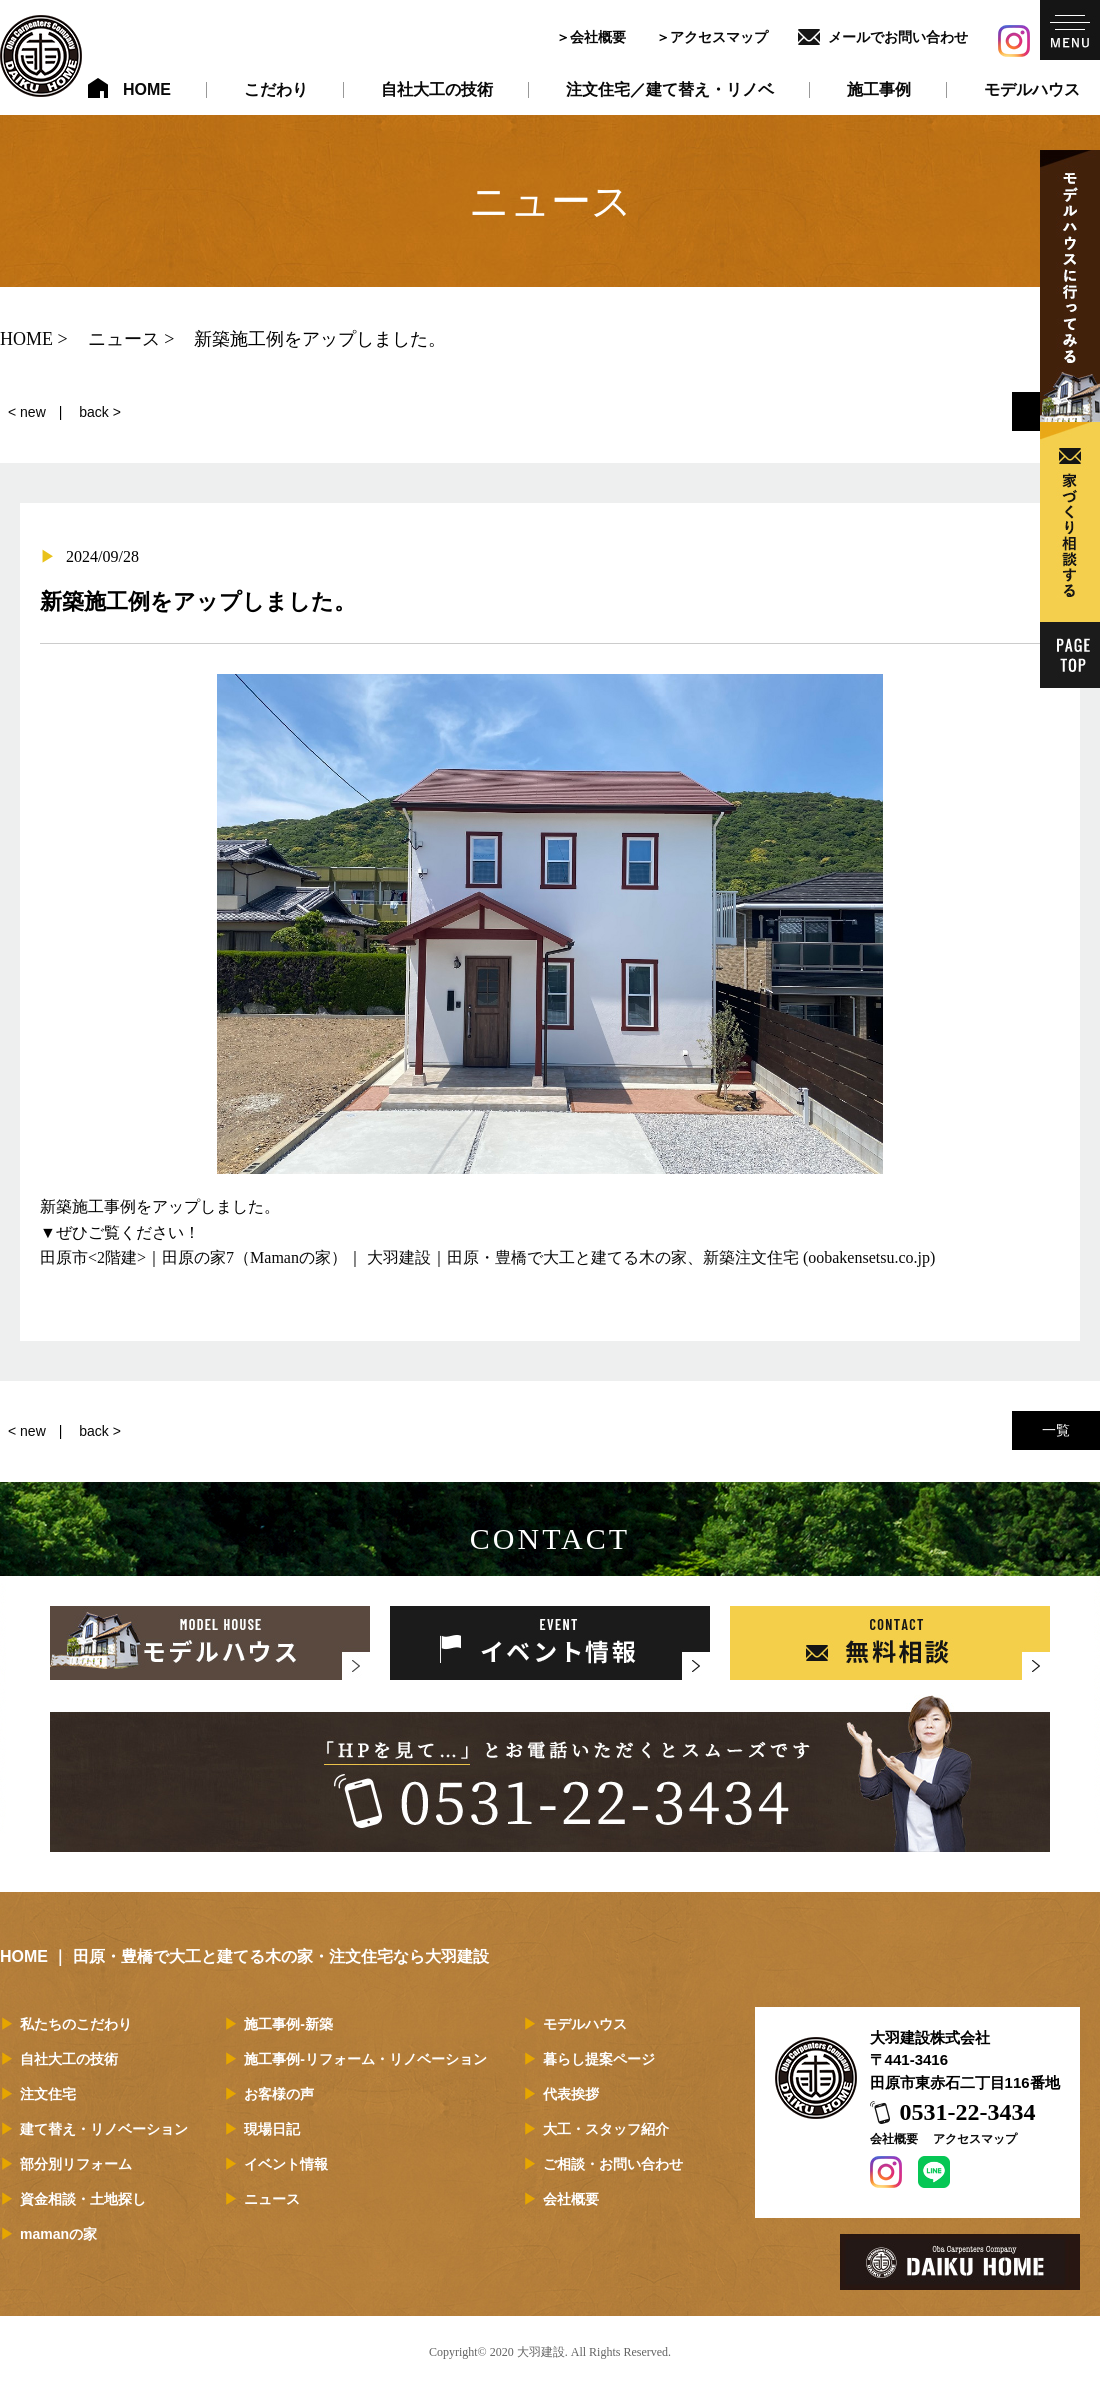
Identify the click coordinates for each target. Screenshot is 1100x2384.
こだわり (276, 90)
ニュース (272, 2199)
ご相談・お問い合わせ (613, 2164)
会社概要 (598, 37)
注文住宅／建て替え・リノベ (670, 90)
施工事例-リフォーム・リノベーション (365, 2059)
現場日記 (272, 2129)
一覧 (1056, 1430)
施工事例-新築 (288, 2024)
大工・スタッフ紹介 (606, 2129)
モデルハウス (1032, 90)
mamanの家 (58, 2234)
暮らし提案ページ (599, 2059)
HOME (147, 90)
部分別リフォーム (76, 2164)
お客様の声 (279, 2094)
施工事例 (879, 90)
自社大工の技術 (437, 90)
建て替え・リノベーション (104, 2129)
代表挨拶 (571, 2094)
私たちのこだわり (76, 2024)
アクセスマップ (719, 37)
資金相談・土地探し (83, 2199)
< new (27, 412)
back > (100, 412)
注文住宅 (48, 2094)
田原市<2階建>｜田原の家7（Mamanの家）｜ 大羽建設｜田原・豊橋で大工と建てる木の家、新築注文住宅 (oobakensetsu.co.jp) (487, 1257)
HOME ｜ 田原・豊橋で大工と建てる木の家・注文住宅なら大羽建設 (244, 1956)
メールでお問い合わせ (898, 37)
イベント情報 (286, 2164)
